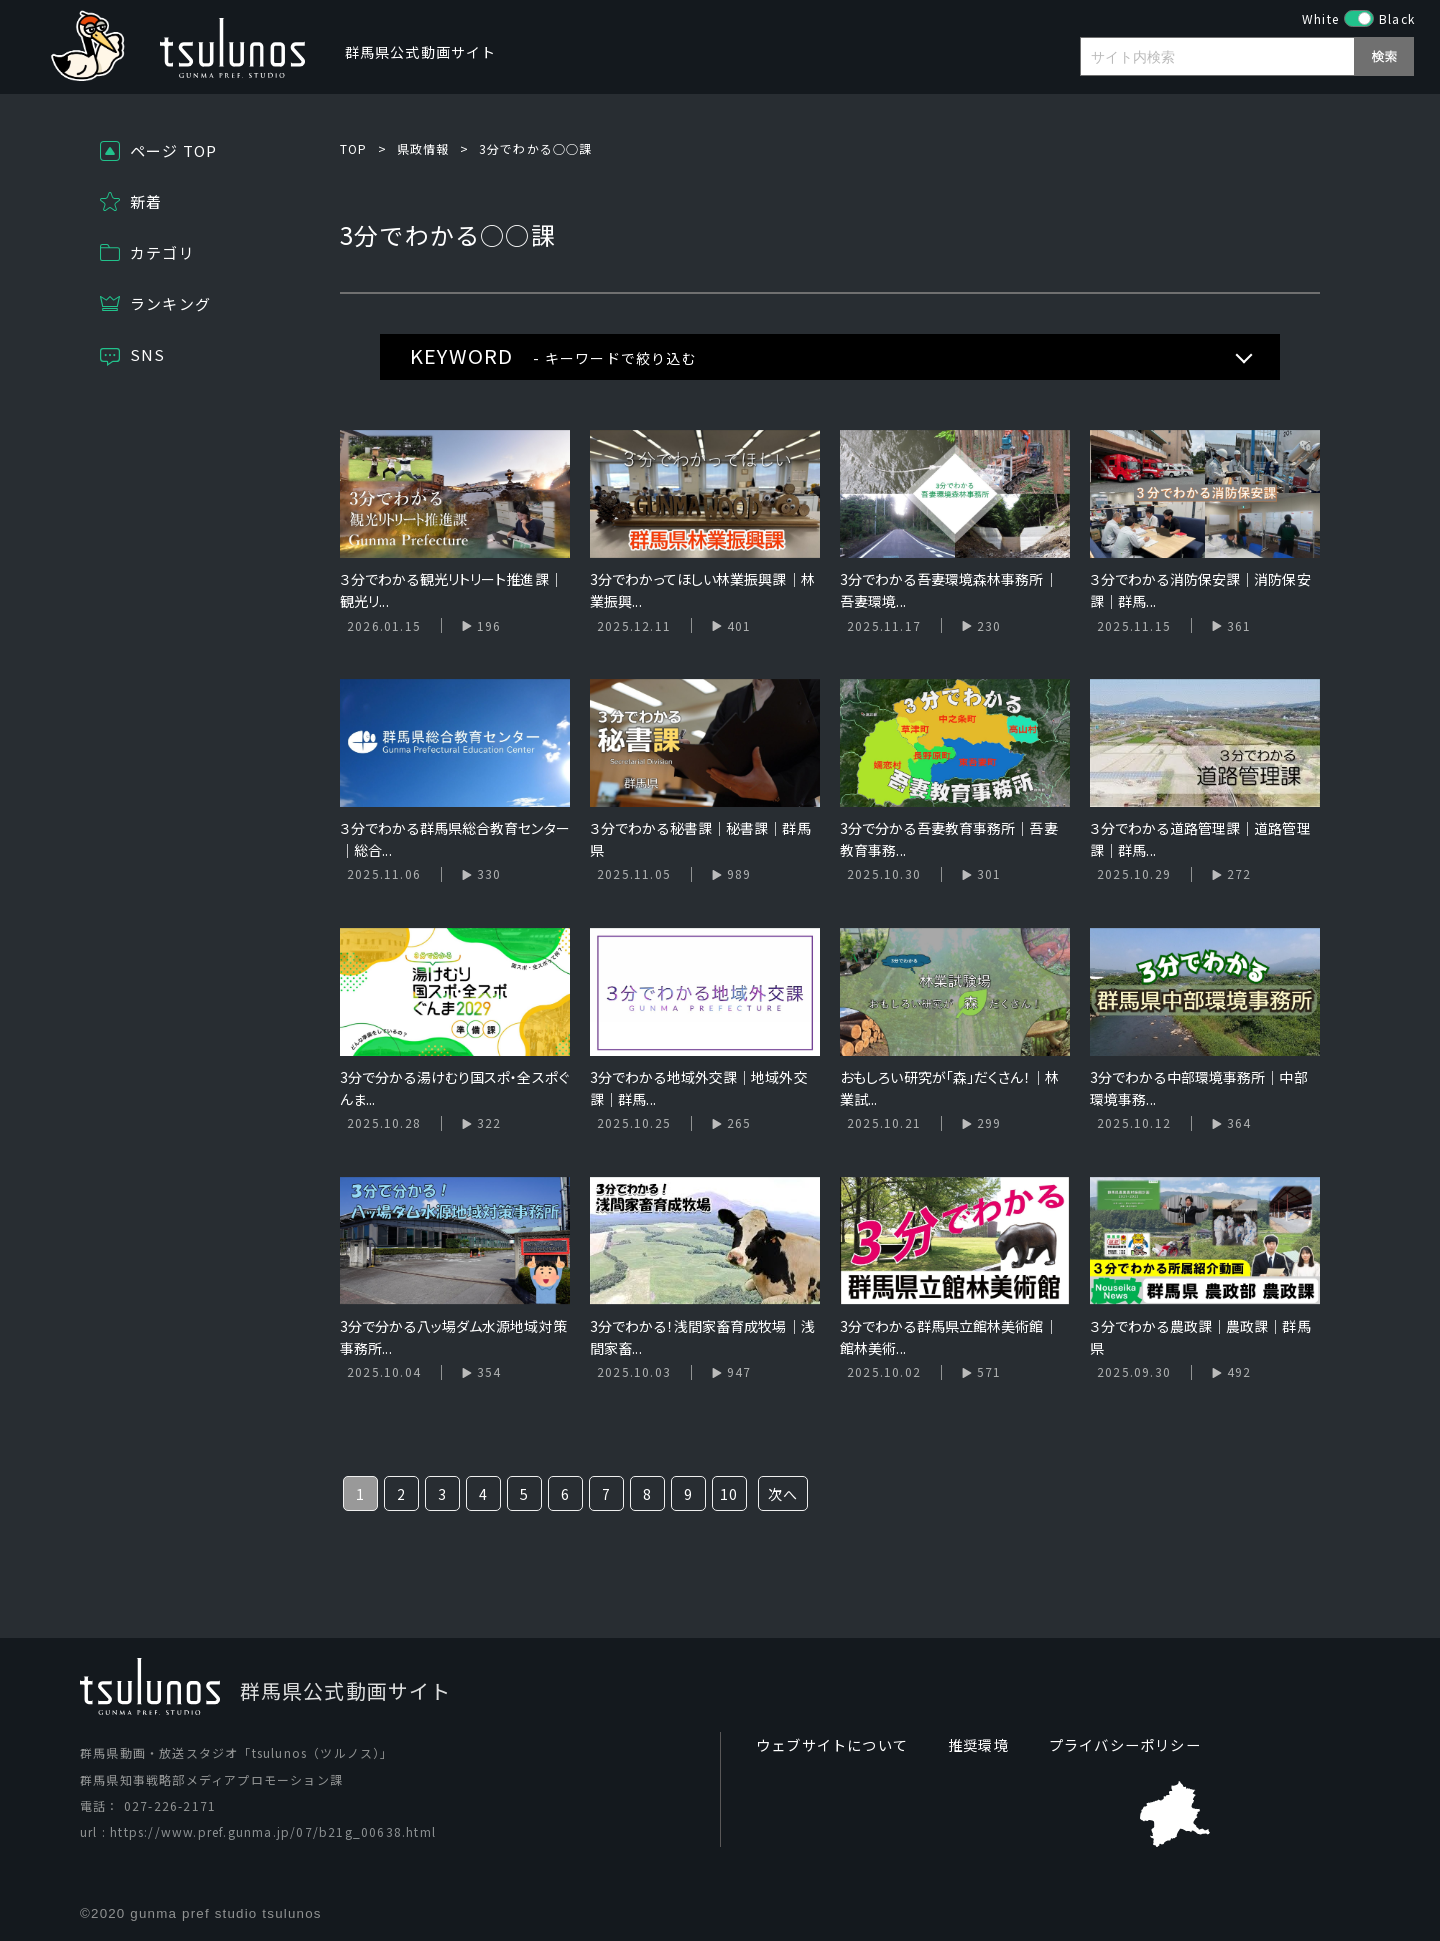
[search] (1231, 59)
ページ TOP (173, 150)
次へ (783, 1494)
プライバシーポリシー (1125, 1745)
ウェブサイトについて (832, 1745)
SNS (148, 354)
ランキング (170, 303)
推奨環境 (978, 1745)
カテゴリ (162, 252)
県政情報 (423, 148)
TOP (354, 148)
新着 (146, 201)
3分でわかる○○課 (536, 148)
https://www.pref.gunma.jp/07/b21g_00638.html (273, 1831)
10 (729, 1494)
